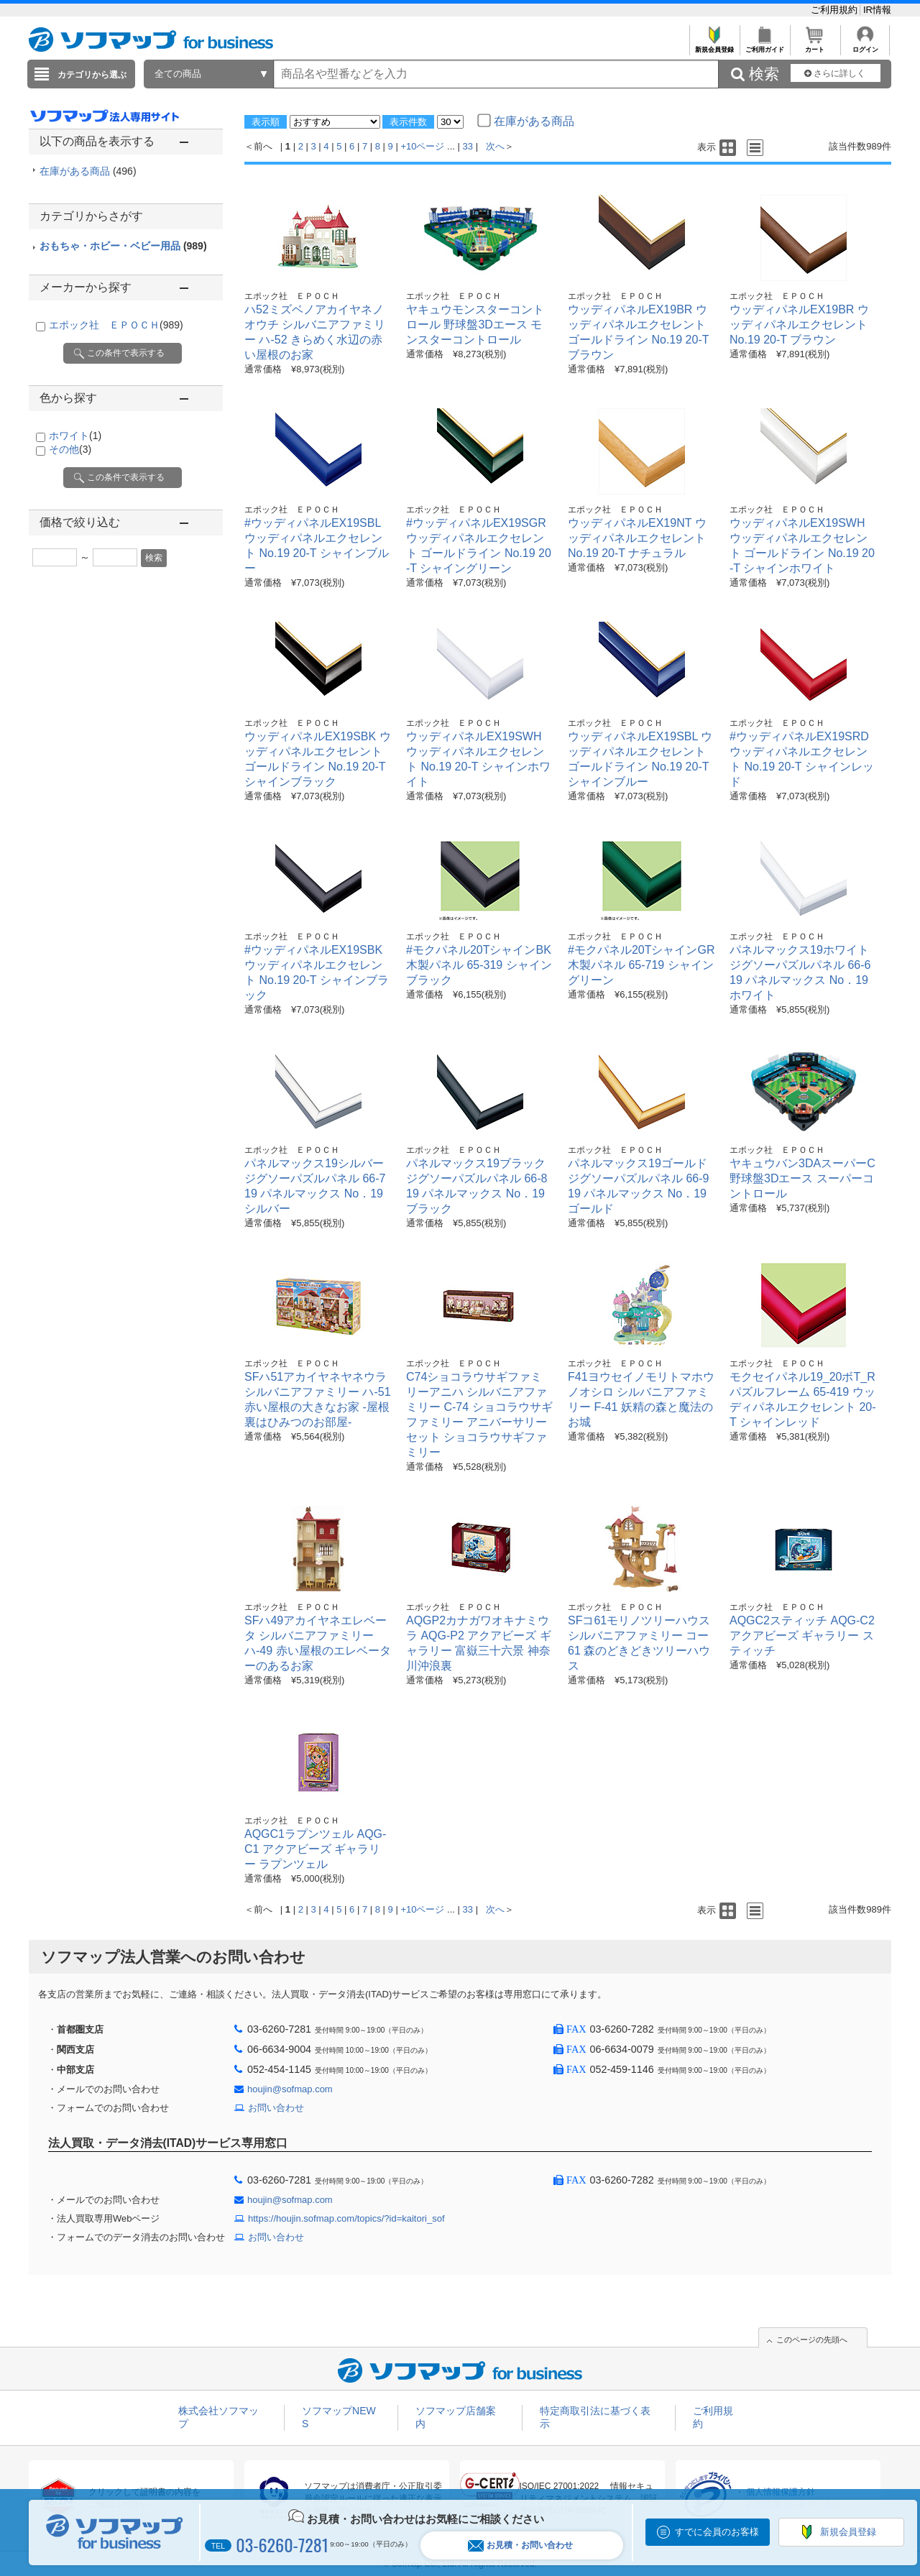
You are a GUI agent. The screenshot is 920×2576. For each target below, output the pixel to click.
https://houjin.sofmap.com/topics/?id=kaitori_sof (346, 2218)
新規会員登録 (714, 45)
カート (814, 45)
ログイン (865, 45)
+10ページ (422, 146)
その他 (70, 449)
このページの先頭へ (811, 2339)
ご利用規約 (835, 9)
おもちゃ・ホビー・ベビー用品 (123, 246)
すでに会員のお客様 (717, 2531)
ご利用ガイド (764, 45)
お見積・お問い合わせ (520, 2545)
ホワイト (75, 435)
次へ (495, 146)
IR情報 (877, 9)
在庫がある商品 (88, 171)
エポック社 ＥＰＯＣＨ (116, 325)
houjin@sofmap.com (290, 2089)
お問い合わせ (276, 2107)
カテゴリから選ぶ (92, 75)
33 (468, 146)
